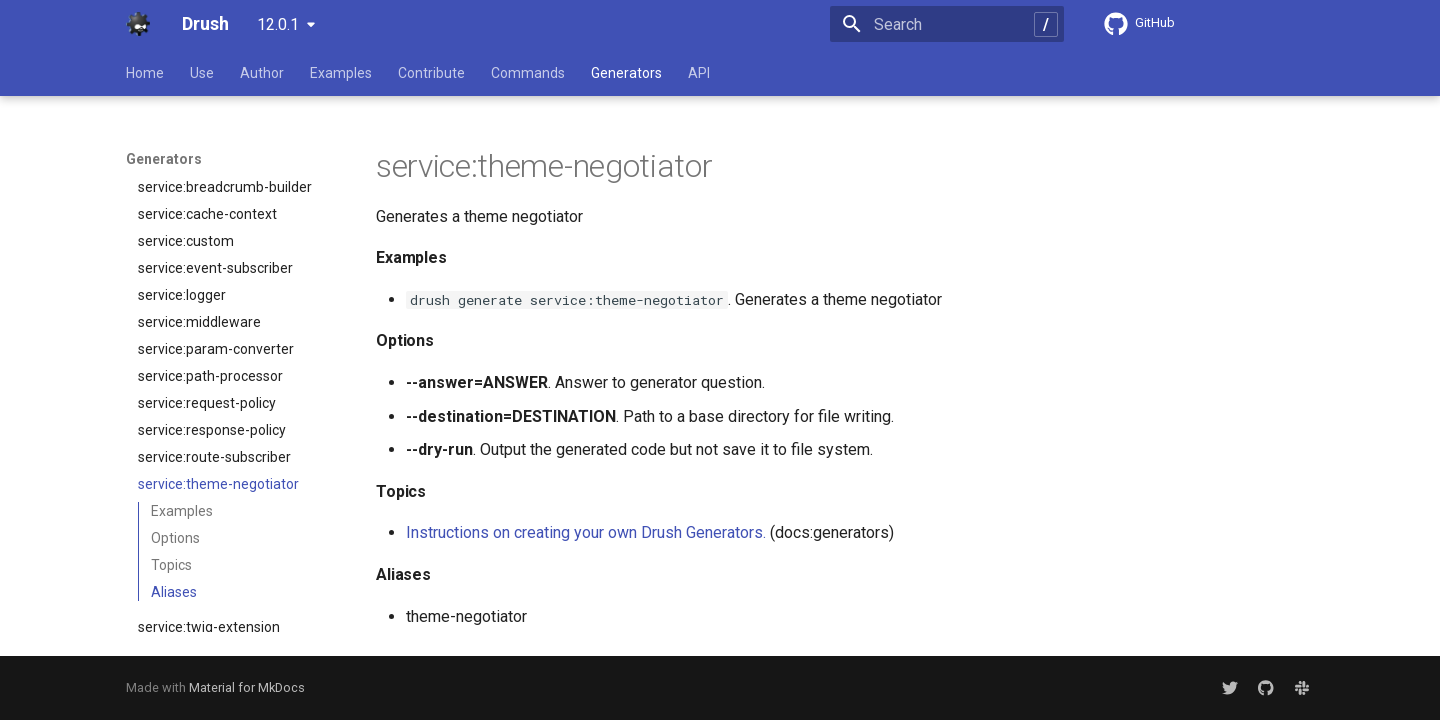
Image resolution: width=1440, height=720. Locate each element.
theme (229, 596)
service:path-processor (210, 264)
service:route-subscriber (214, 345)
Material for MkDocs (247, 687)
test (229, 569)
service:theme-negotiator (218, 372)
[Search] (947, 24)
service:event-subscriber (215, 156)
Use (202, 73)
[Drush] (138, 24)
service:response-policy (212, 318)
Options (175, 426)
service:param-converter (216, 237)
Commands (528, 73)
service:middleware (199, 210)
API (699, 73)
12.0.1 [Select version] (278, 24)
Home (145, 73)
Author (262, 73)
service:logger (182, 183)
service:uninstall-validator (218, 542)
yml (229, 623)
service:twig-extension (209, 515)
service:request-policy (207, 291)
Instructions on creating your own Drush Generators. (586, 532)
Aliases (174, 480)
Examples (341, 73)
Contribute (431, 73)
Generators (626, 73)
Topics (171, 453)
